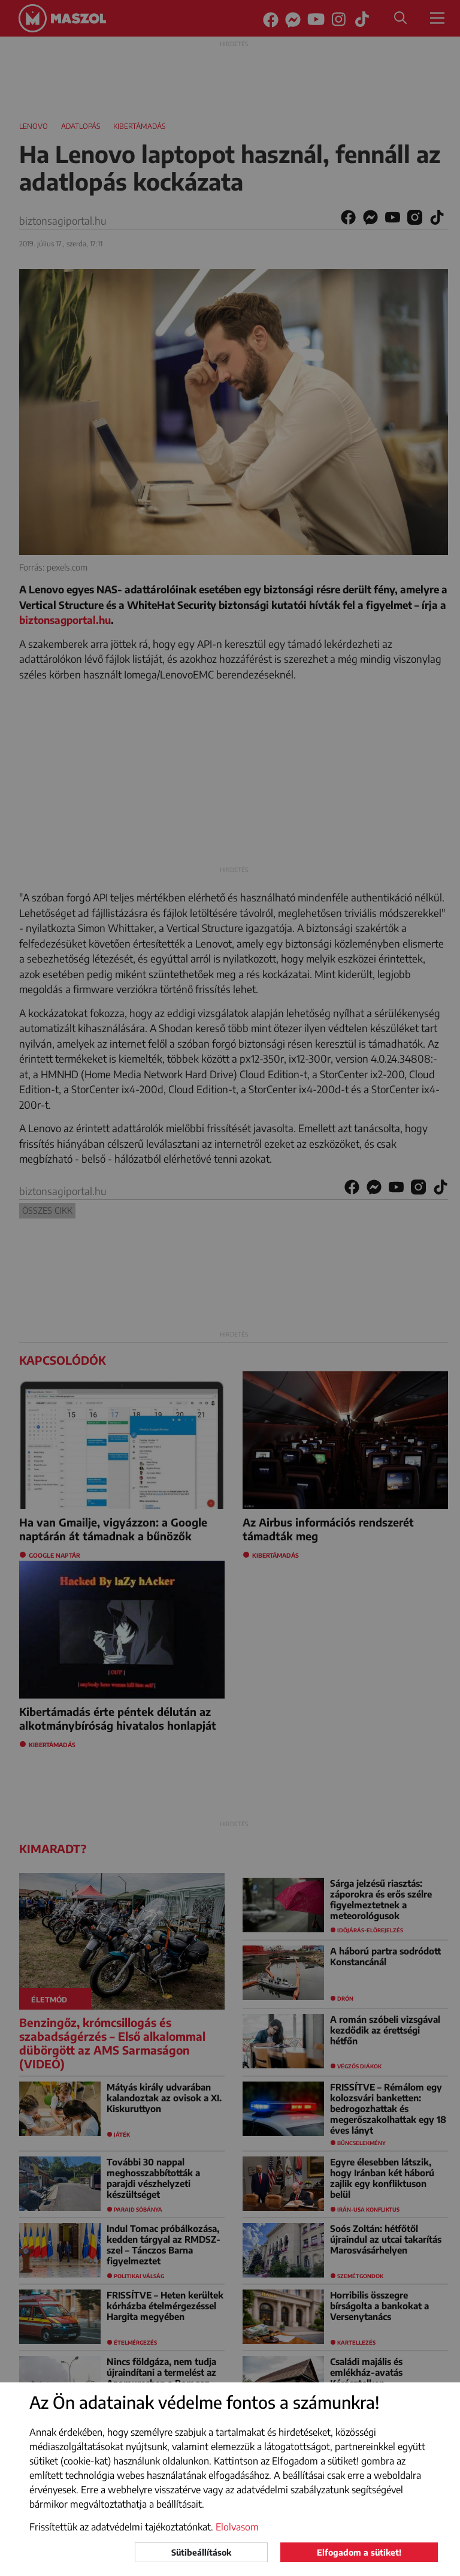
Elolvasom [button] (237, 2527)
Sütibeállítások (201, 2552)
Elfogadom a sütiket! (359, 2552)
